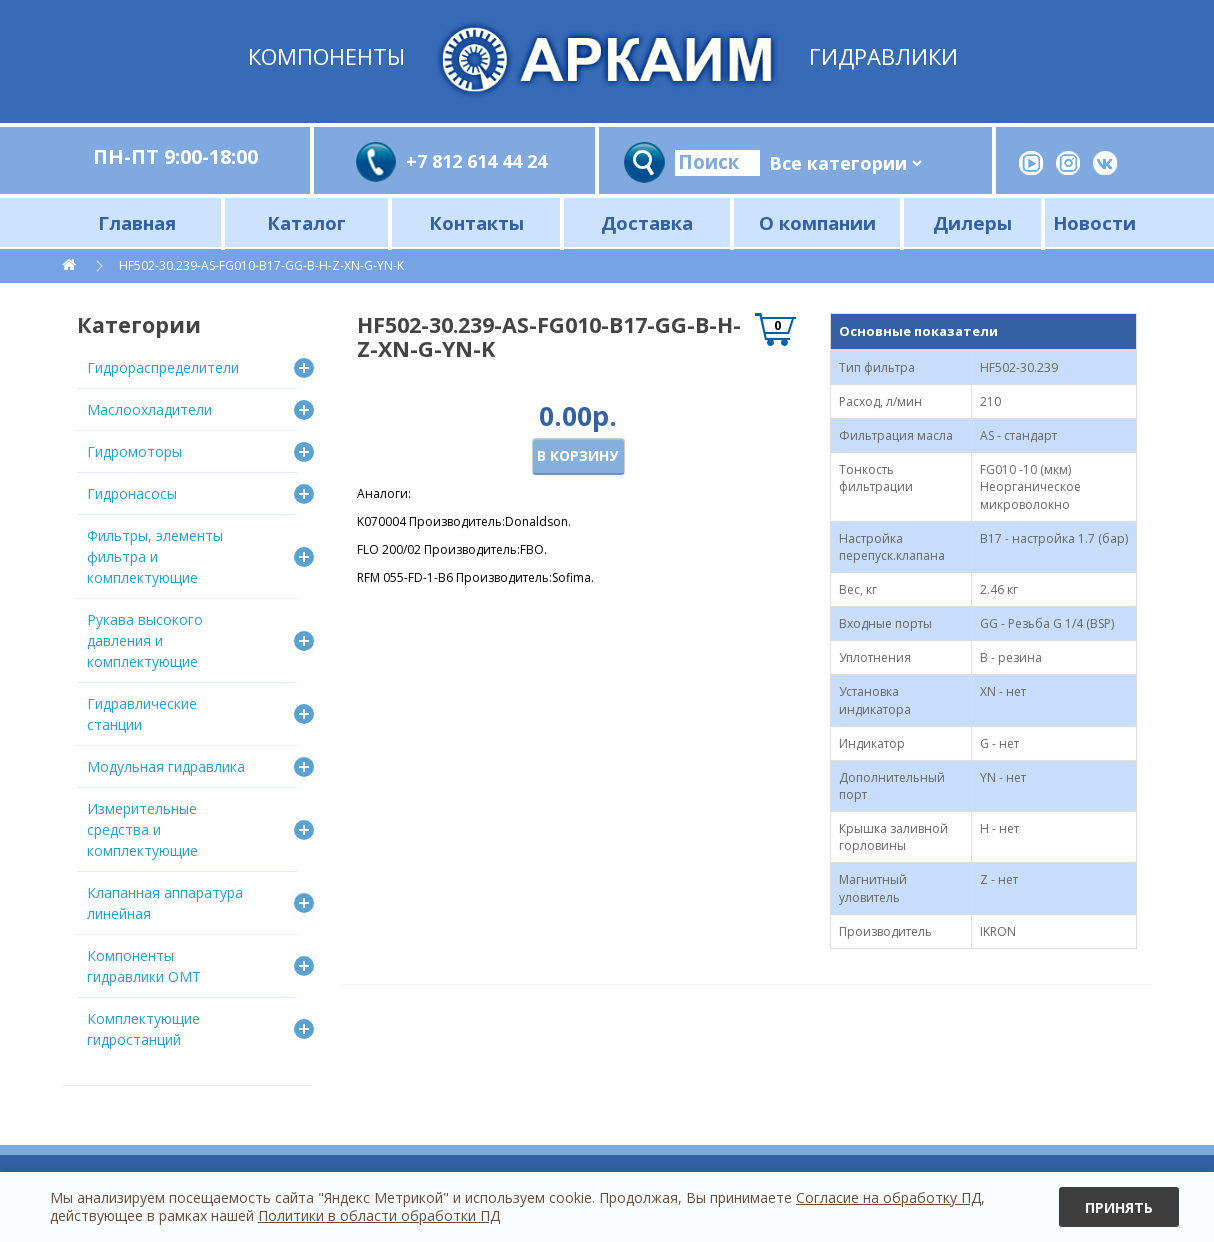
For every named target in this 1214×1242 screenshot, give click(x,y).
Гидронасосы (132, 493)
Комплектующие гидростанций (143, 1029)
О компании (817, 222)
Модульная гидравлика (166, 766)
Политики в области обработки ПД (379, 1215)
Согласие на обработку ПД (888, 1197)
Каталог (306, 222)
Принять (1119, 1207)
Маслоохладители (149, 409)
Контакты (476, 222)
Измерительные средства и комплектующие (142, 829)
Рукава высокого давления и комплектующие (145, 640)
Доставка (647, 222)
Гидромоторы (134, 451)
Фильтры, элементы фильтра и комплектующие (155, 556)
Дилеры (972, 222)
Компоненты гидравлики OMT (144, 966)
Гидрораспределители (163, 367)
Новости (1094, 222)
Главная (137, 222)
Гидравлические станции (142, 714)
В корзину (577, 455)
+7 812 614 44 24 (476, 161)
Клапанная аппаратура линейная (165, 903)
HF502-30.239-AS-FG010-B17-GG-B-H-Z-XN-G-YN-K (261, 265)
